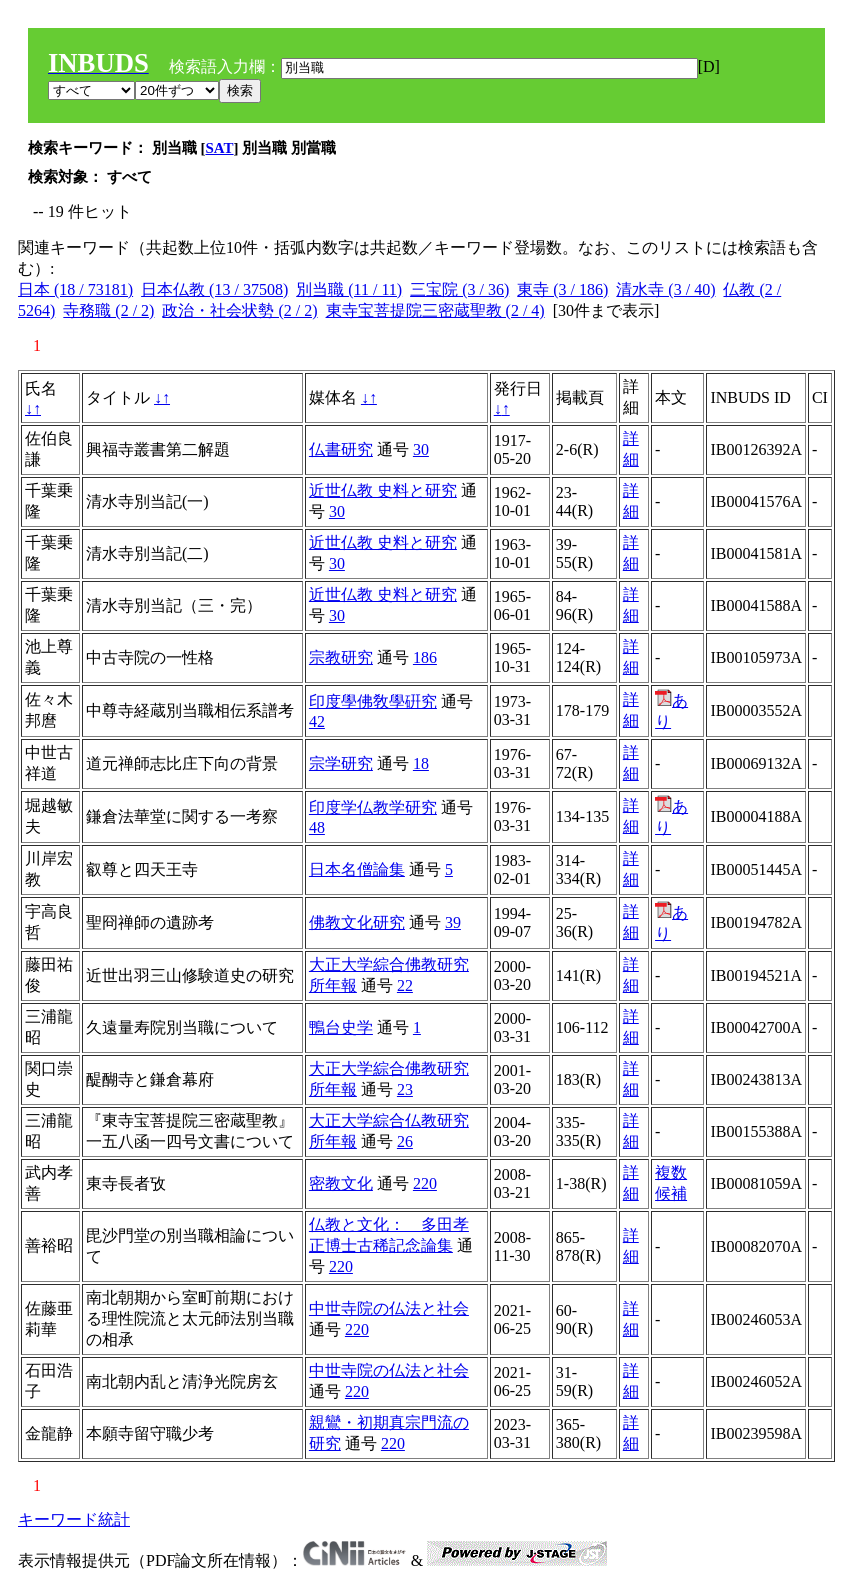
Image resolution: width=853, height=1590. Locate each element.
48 (317, 827)
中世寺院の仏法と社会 (389, 1308)
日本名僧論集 (357, 869)
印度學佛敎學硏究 (373, 701)
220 (425, 1183)
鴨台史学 (341, 1027)
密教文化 (341, 1183)
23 (405, 1089)
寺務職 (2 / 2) (108, 310)
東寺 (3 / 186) (562, 289)
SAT (220, 148)
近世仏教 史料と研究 (383, 490)
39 (453, 922)
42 (317, 721)
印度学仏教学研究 (373, 807)
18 (421, 763)
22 (405, 985)
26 (405, 1141)
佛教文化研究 (357, 922)
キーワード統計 (74, 1519)
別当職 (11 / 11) (349, 289)
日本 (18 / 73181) (75, 289)
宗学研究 (341, 763)
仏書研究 (341, 449)
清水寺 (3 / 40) (665, 289)
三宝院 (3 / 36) (459, 289)
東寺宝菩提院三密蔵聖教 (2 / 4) (435, 310)
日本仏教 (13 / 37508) (214, 289)
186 (425, 657)
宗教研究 (341, 657)
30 (421, 449)
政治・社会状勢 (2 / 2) (239, 310)
